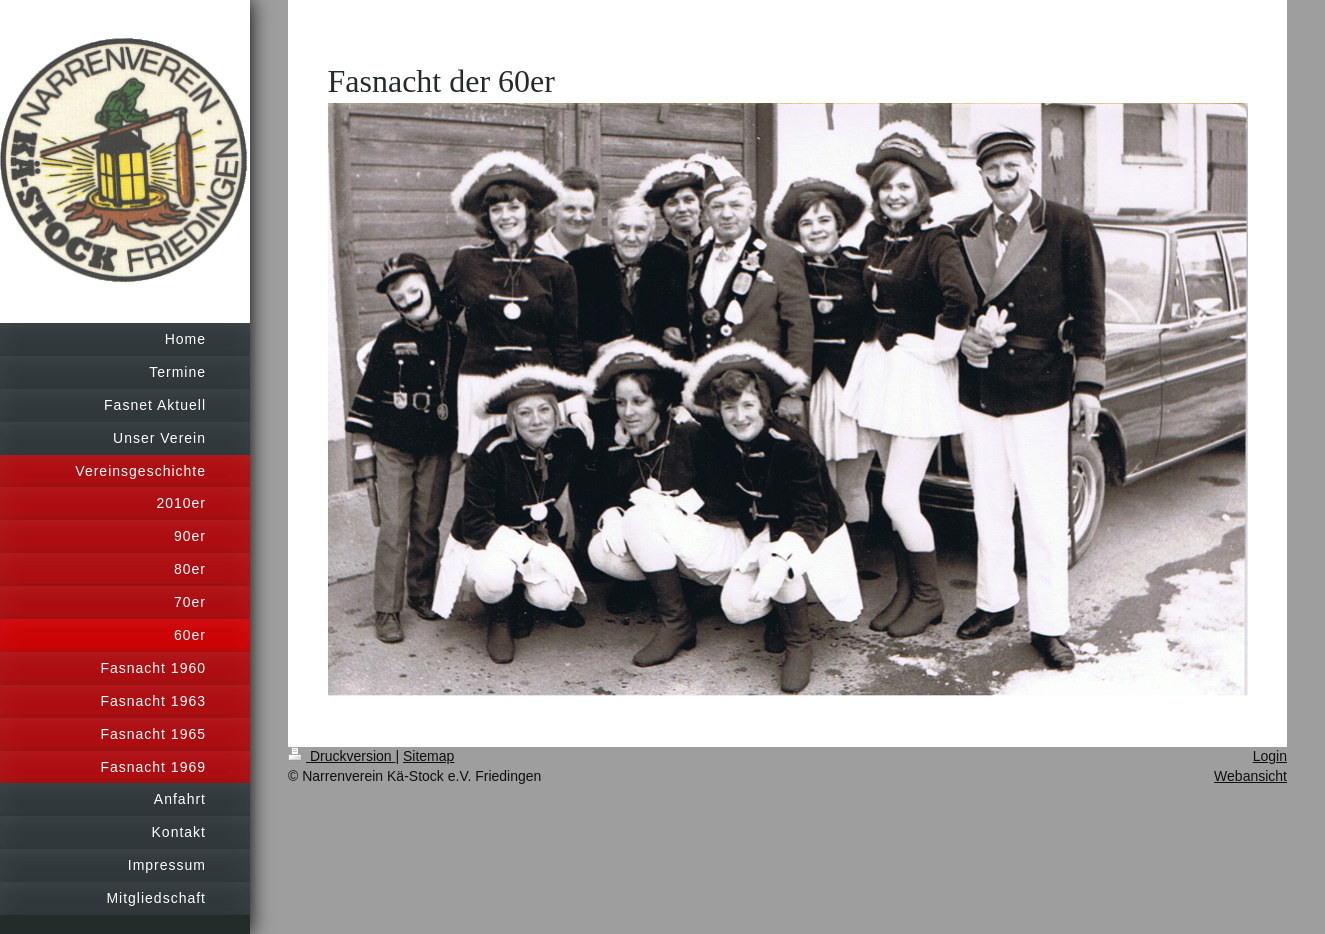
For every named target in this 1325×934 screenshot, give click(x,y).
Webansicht (1250, 776)
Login (1270, 756)
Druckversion (341, 756)
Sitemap (428, 756)
